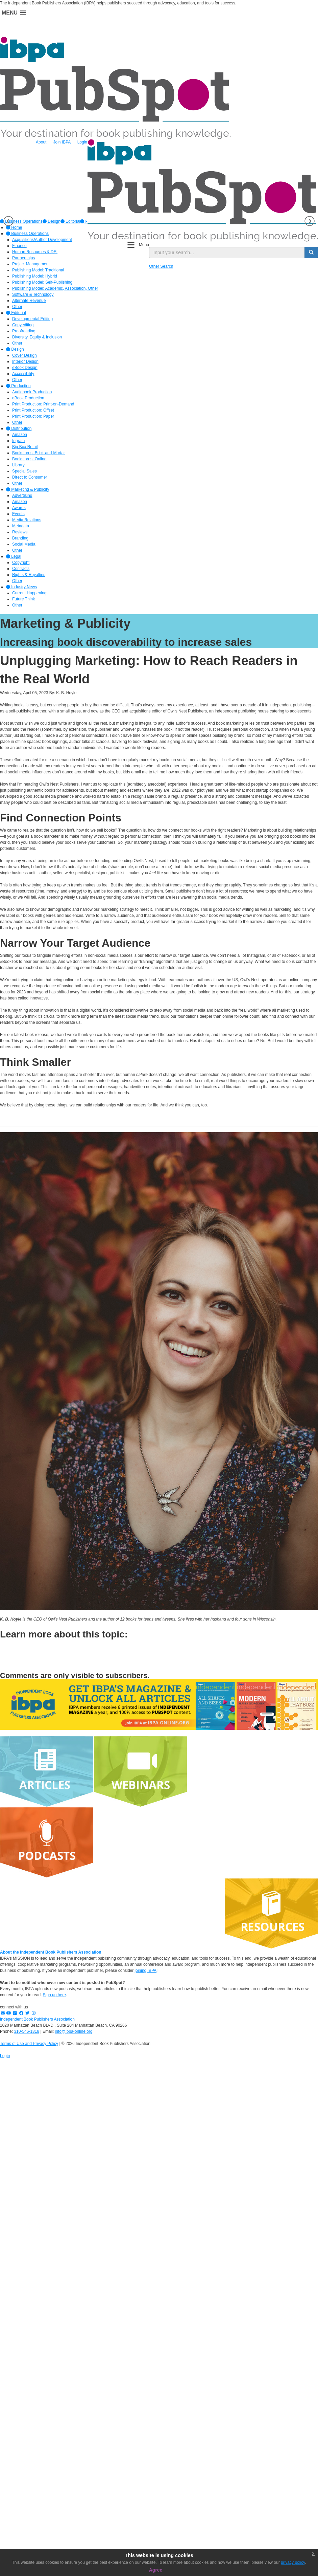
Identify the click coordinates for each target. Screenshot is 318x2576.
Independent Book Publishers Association (37, 2019)
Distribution (18, 428)
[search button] (311, 252)
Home (14, 227)
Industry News (21, 587)
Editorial (70, 221)
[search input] (227, 252)
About (41, 142)
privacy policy (293, 2562)
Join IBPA (61, 142)
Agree (156, 2570)
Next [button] (309, 221)
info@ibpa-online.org (74, 2031)
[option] (51, 221)
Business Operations (27, 233)
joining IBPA (145, 1970)
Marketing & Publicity (27, 489)
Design (51, 221)
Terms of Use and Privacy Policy (29, 2043)
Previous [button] (8, 221)
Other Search (161, 266)
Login (82, 142)
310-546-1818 (26, 2031)
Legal (13, 556)
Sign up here (54, 1994)
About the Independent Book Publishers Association (50, 1952)
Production (18, 385)
